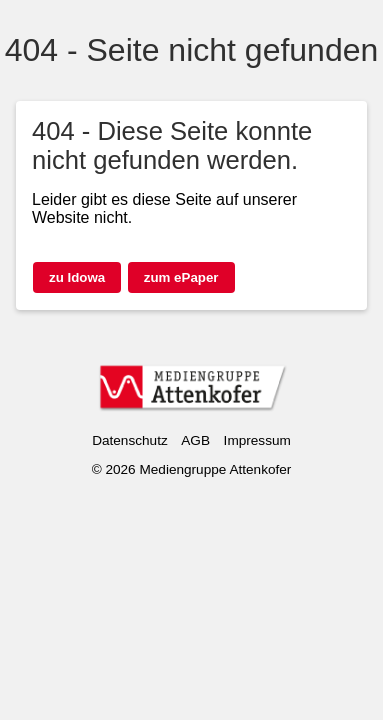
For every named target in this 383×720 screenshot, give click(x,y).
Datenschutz (130, 440)
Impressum (257, 440)
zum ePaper (181, 277)
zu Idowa (77, 277)
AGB (195, 440)
